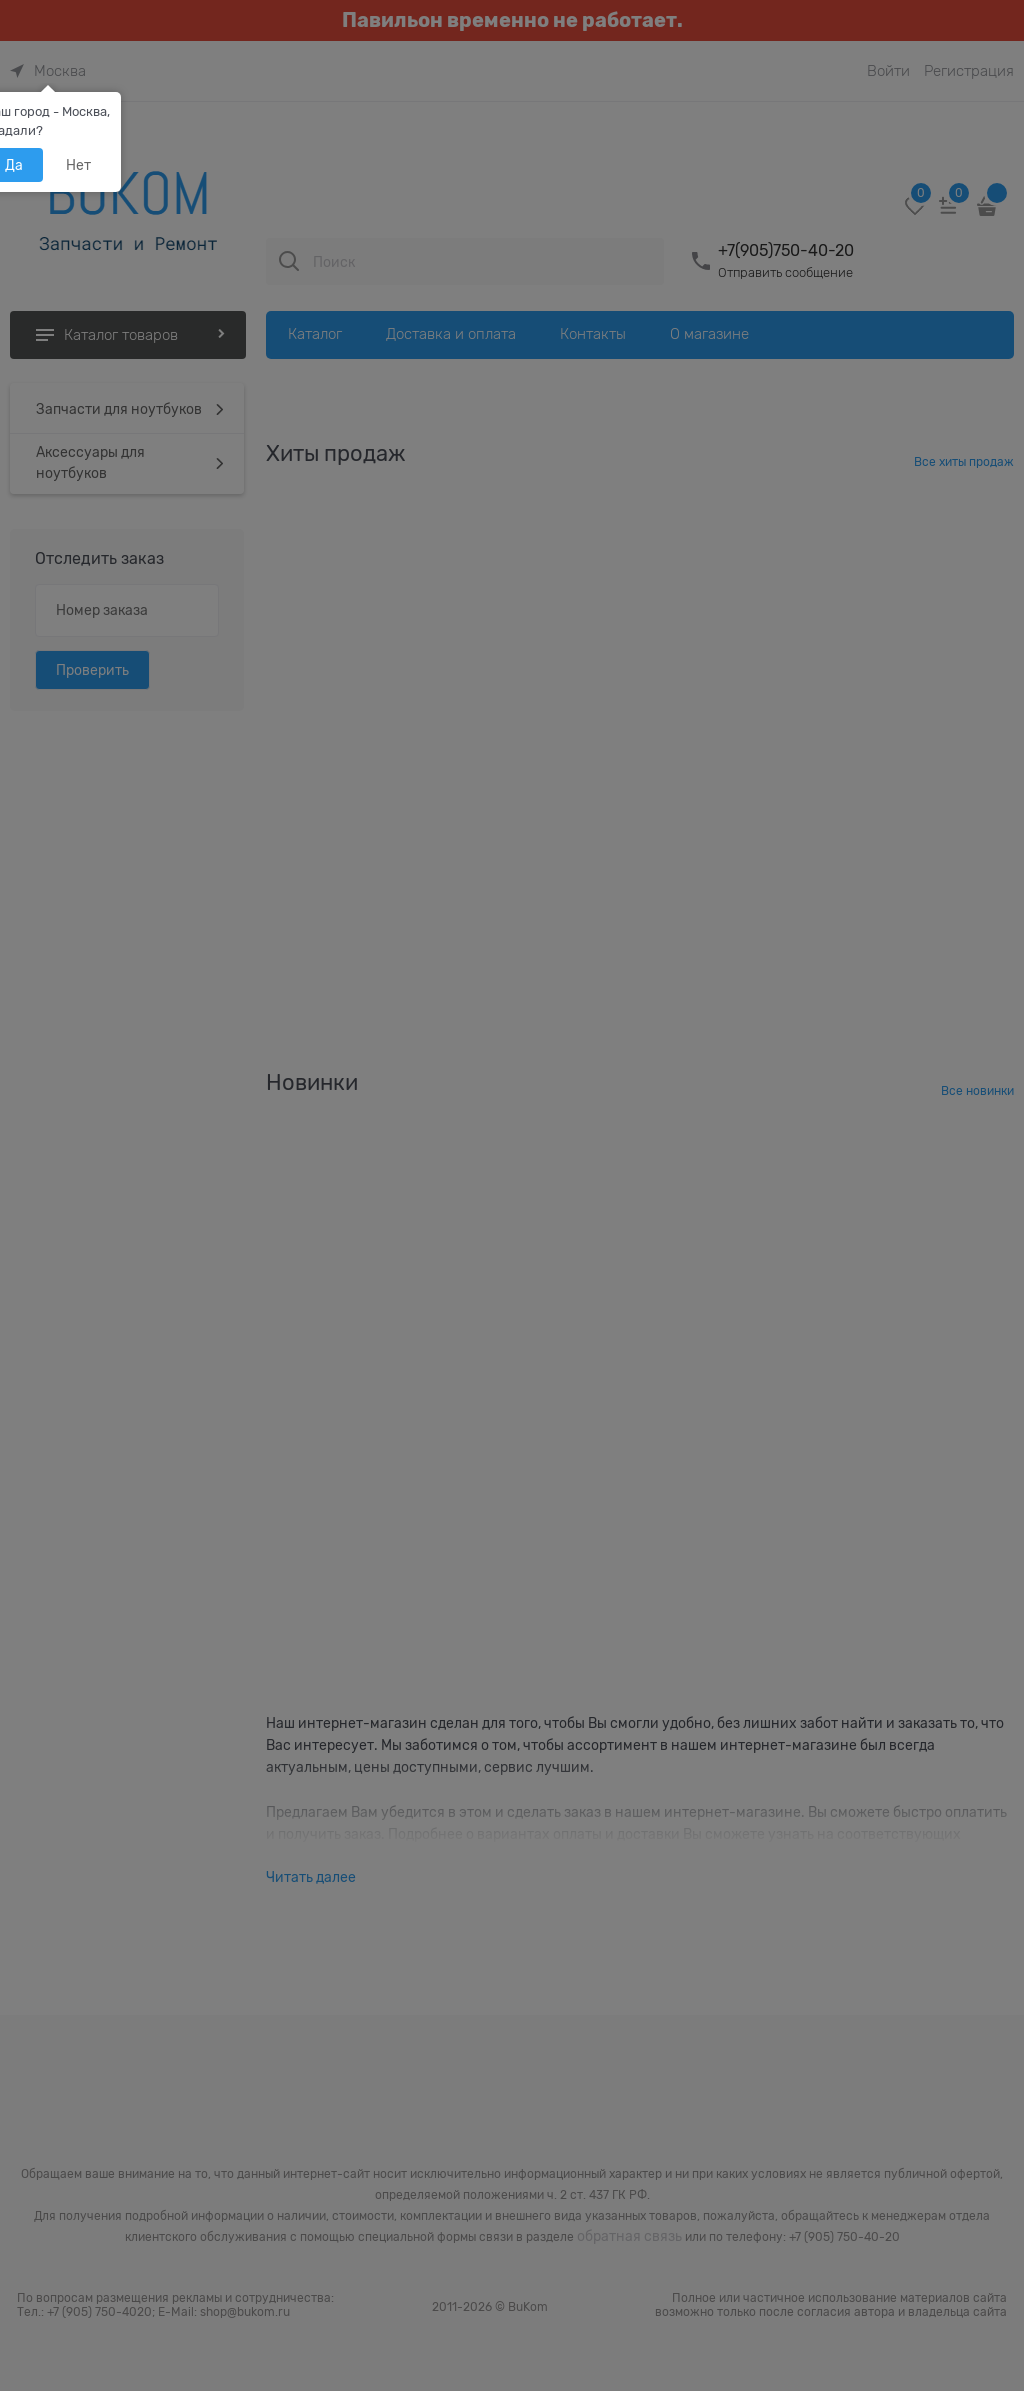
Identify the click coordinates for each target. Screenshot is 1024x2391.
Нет (78, 165)
